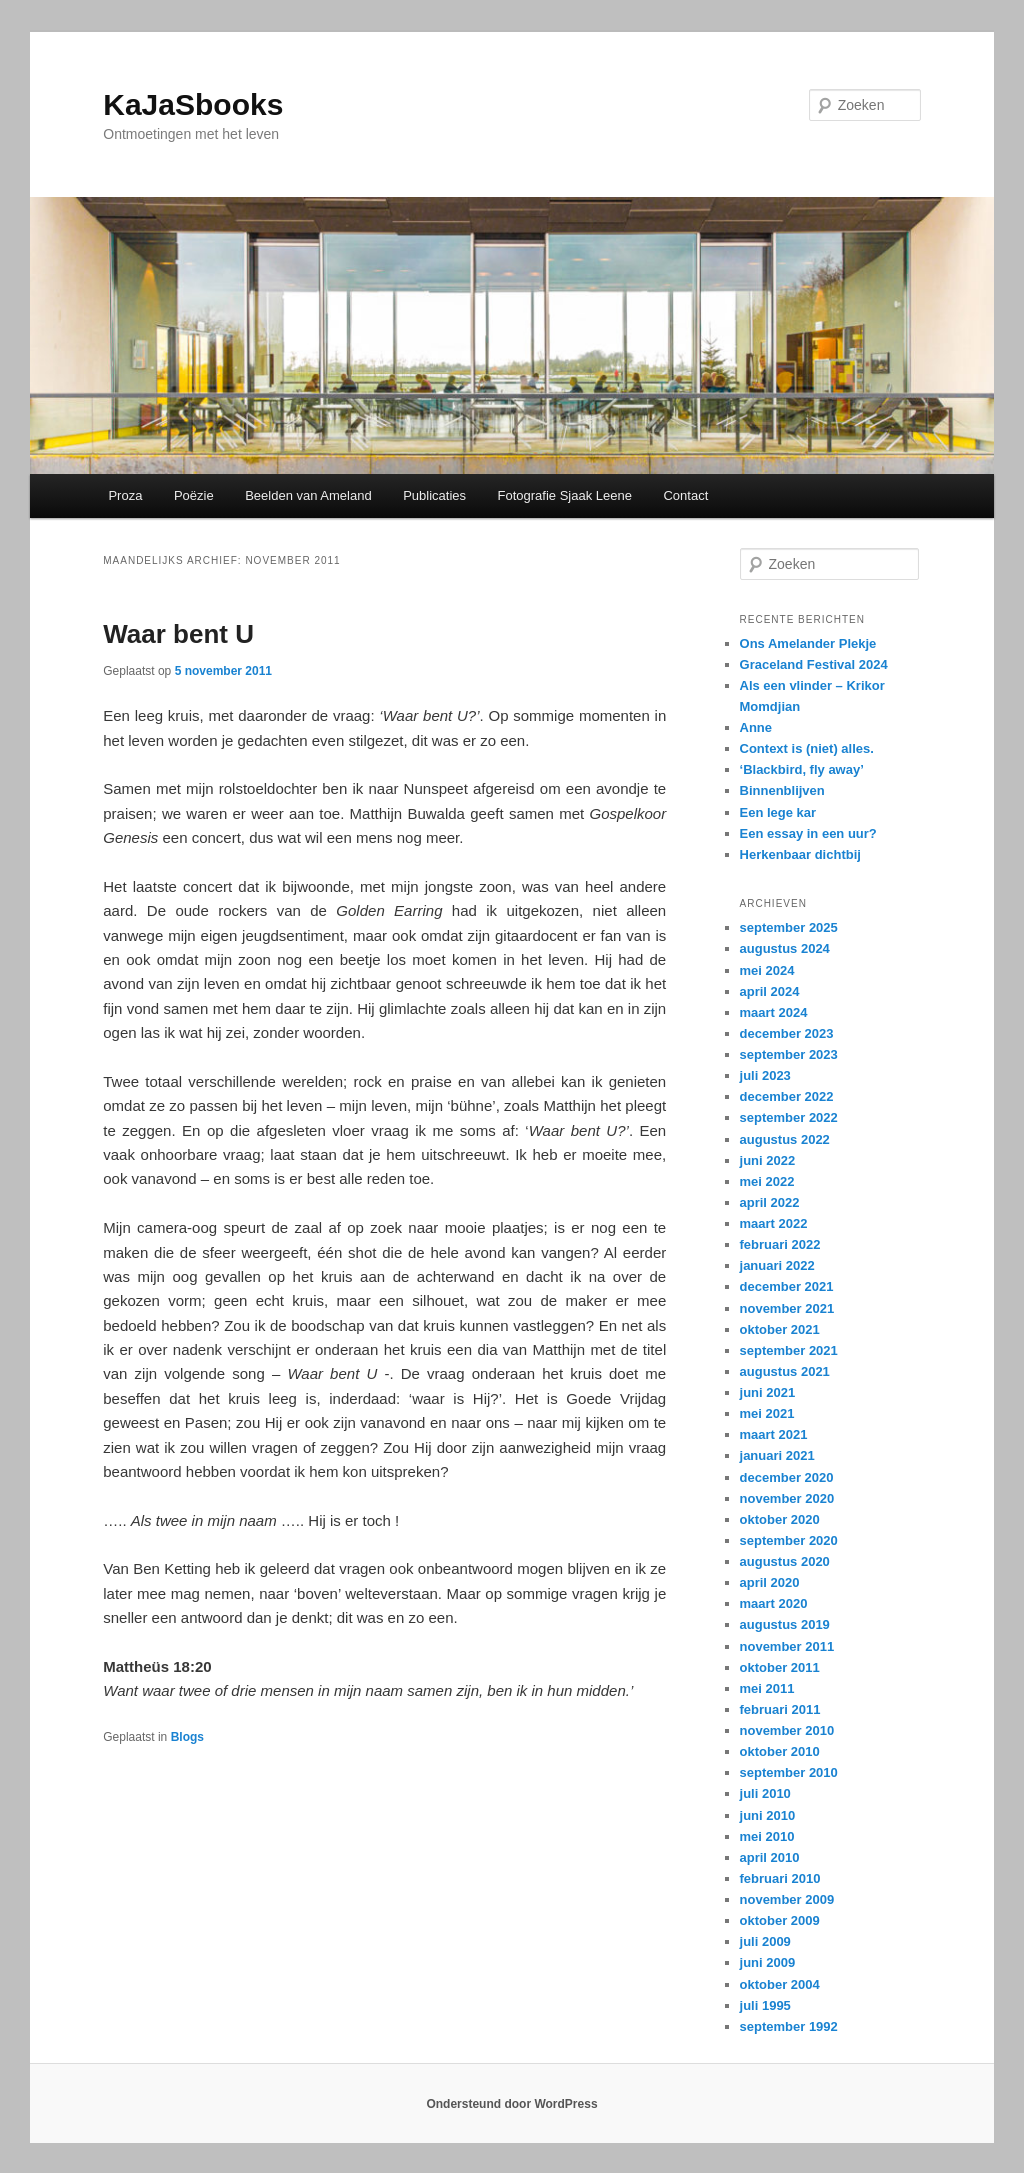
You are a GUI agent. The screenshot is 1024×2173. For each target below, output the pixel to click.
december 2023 (787, 1033)
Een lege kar (778, 812)
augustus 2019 (785, 1624)
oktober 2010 (780, 1751)
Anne (756, 727)
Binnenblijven (782, 790)
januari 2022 (777, 1265)
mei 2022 (767, 1181)
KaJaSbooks (193, 104)
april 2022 (770, 1202)
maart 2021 (774, 1434)
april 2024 (770, 991)
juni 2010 (768, 1815)
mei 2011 (767, 1688)
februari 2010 (780, 1878)
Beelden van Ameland (308, 495)
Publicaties (434, 495)
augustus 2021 (785, 1371)
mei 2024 (767, 970)
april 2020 (770, 1582)
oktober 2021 (780, 1329)
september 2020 (789, 1540)
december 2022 (787, 1096)
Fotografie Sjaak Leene (565, 495)
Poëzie (194, 495)
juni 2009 (768, 1962)
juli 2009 (765, 1941)
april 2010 (770, 1857)
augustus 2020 (785, 1561)
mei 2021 (767, 1413)
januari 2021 (777, 1455)
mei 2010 (767, 1836)
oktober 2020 (780, 1519)
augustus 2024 (785, 948)
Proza (125, 495)
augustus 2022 (785, 1139)
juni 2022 (768, 1160)
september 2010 (789, 1772)
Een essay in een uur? (808, 833)
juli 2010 (765, 1793)
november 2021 (787, 1308)
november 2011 (787, 1646)
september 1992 (789, 2026)
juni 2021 (768, 1392)
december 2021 (787, 1286)
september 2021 (789, 1350)
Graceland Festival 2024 (814, 664)
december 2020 (787, 1477)
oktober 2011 (780, 1667)
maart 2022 (774, 1223)
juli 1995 (765, 2005)
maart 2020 (774, 1603)
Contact (685, 495)
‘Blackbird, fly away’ (802, 769)
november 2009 (787, 1899)
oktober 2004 (780, 1984)
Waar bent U (178, 634)
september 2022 (789, 1117)
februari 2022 (780, 1244)
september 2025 (789, 927)
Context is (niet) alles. (807, 748)
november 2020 (787, 1498)
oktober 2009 (780, 1920)
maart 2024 (774, 1012)
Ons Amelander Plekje (808, 643)
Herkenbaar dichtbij (800, 854)
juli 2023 (765, 1075)
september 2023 (789, 1054)
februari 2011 (780, 1709)
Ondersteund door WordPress (511, 2104)
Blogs (187, 1737)
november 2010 (787, 1730)
